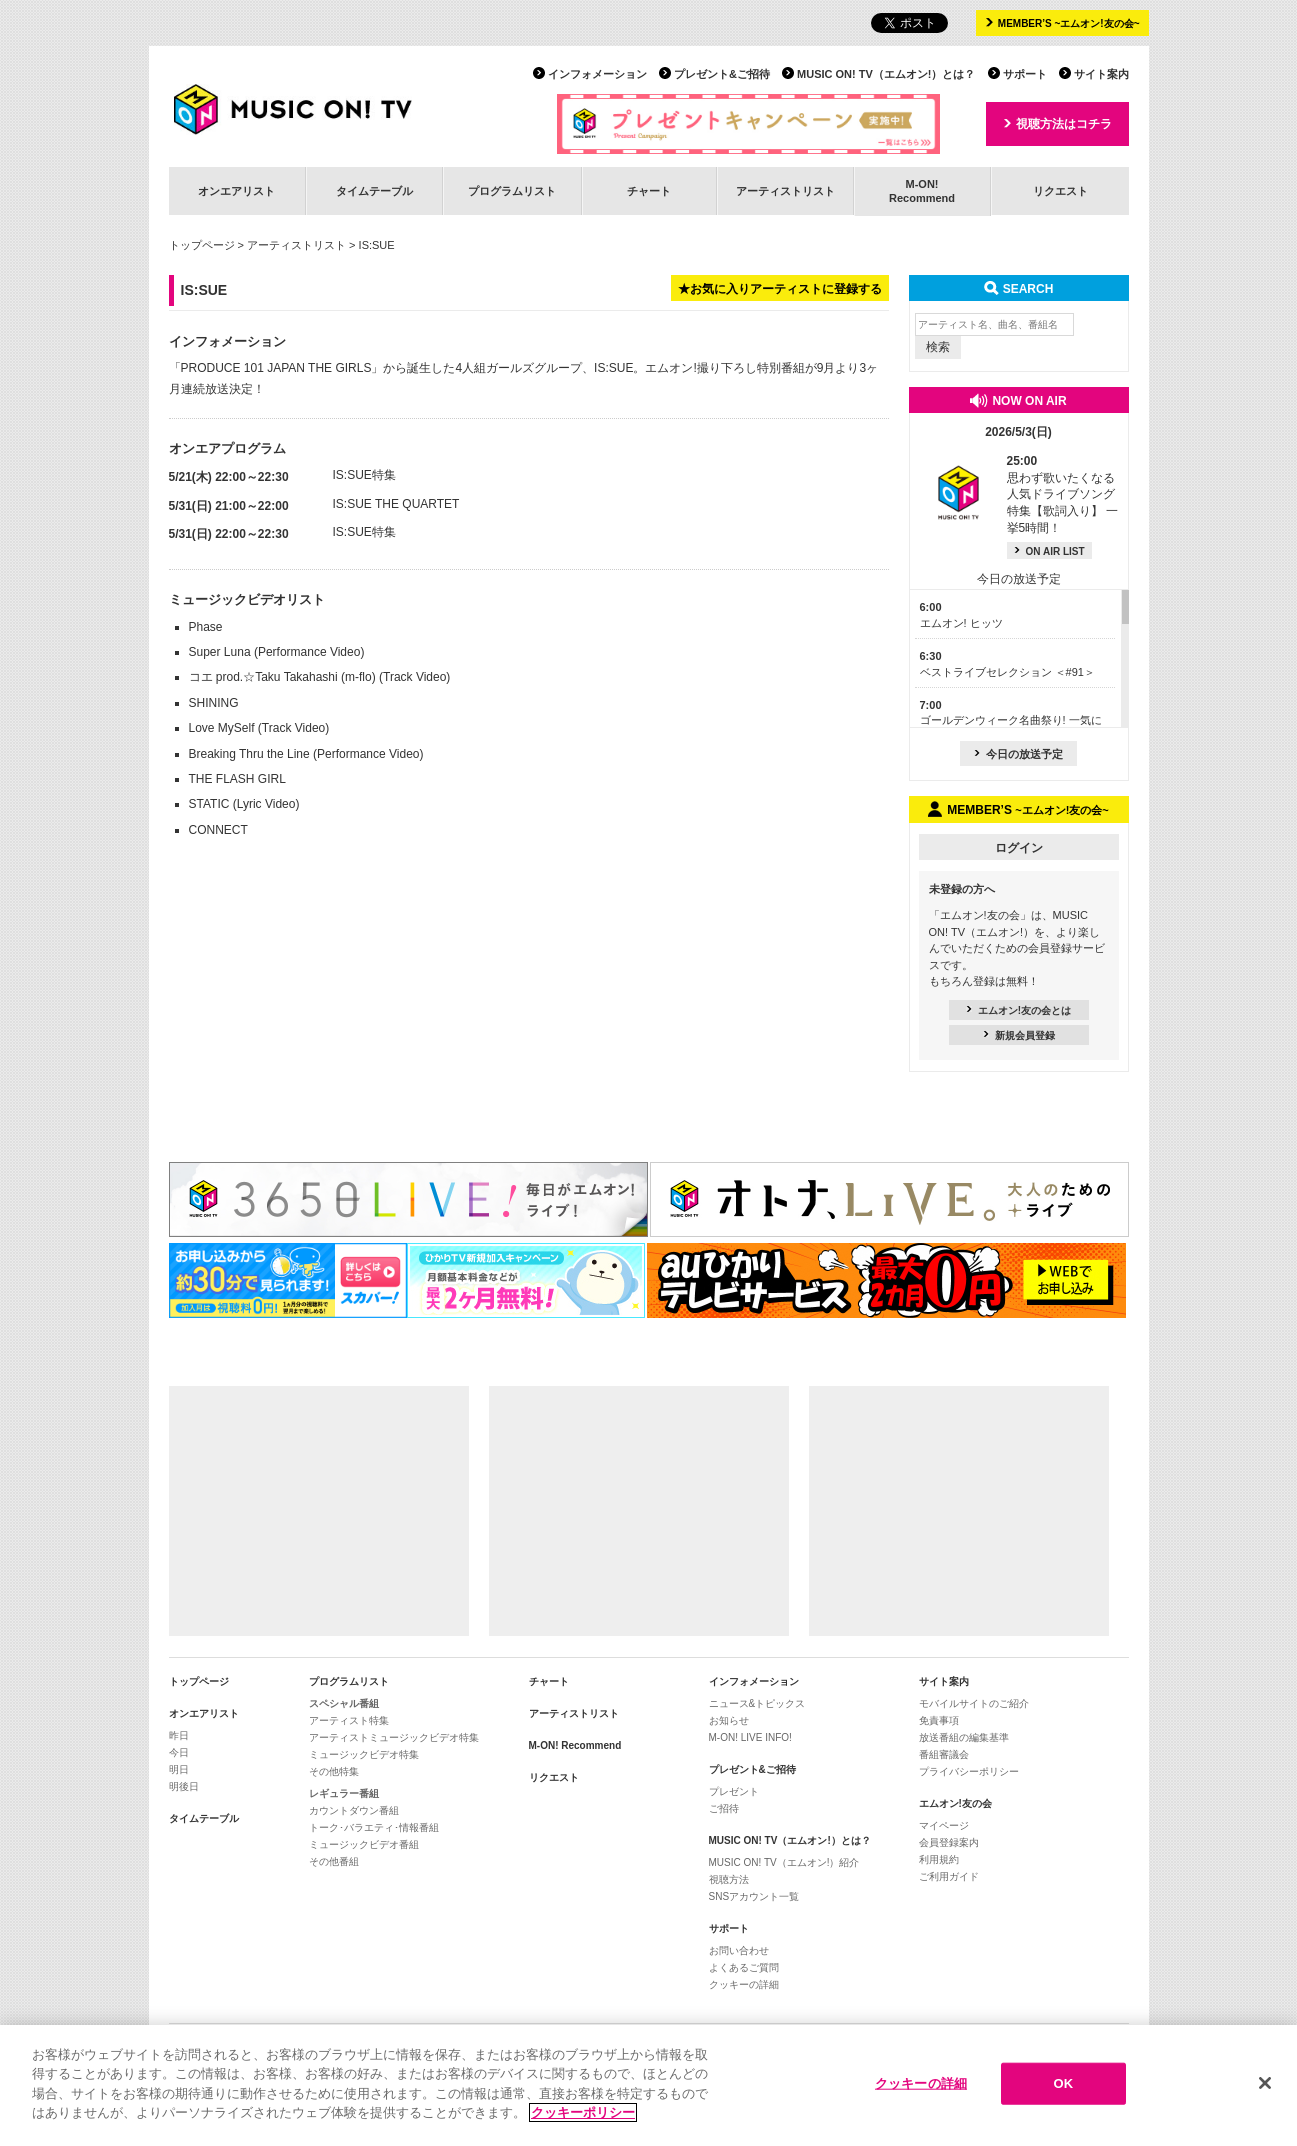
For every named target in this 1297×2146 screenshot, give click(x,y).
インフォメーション (597, 74)
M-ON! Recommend (575, 1745)
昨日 (179, 1735)
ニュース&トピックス (757, 1703)
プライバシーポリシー (969, 1771)
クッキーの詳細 (744, 1984)
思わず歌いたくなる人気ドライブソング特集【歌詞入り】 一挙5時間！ (1062, 494)
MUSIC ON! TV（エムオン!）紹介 (784, 1862)
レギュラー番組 (344, 1793)
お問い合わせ (739, 1950)
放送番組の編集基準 (964, 1737)
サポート (1025, 74)
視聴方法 (729, 1879)
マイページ (944, 1825)
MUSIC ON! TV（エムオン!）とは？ (886, 74)
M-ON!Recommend (922, 190)
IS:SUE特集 (364, 475)
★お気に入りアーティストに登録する (780, 289)
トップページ (202, 245)
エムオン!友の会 (955, 1803)
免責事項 (939, 1720)
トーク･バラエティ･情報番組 (374, 1827)
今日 (179, 1752)
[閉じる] (1265, 2084)
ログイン (1019, 848)
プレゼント (734, 1791)
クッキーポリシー (583, 2113)
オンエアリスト (236, 191)
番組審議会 (944, 1754)
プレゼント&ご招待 (722, 74)
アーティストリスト (785, 191)
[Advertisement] (319, 1511)
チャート (649, 191)
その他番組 (334, 1861)
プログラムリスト (512, 191)
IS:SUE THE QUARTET (396, 504)
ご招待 (724, 1808)
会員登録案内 (949, 1842)
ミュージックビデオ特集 (364, 1754)
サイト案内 (1101, 74)
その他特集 (334, 1771)
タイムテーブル (374, 191)
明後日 (184, 1786)
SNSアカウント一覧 (754, 1896)
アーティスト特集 (349, 1720)
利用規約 (939, 1859)
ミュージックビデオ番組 (364, 1844)
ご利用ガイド (949, 1876)
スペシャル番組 (344, 1703)
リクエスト (1060, 191)
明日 (179, 1769)
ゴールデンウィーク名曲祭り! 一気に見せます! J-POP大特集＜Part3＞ (1011, 720)
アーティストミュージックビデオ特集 (394, 1737)
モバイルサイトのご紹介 (974, 1703)
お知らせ (729, 1720)
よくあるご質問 (744, 1967)
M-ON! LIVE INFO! (750, 1737)
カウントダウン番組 (354, 1810)
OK (1064, 2084)
